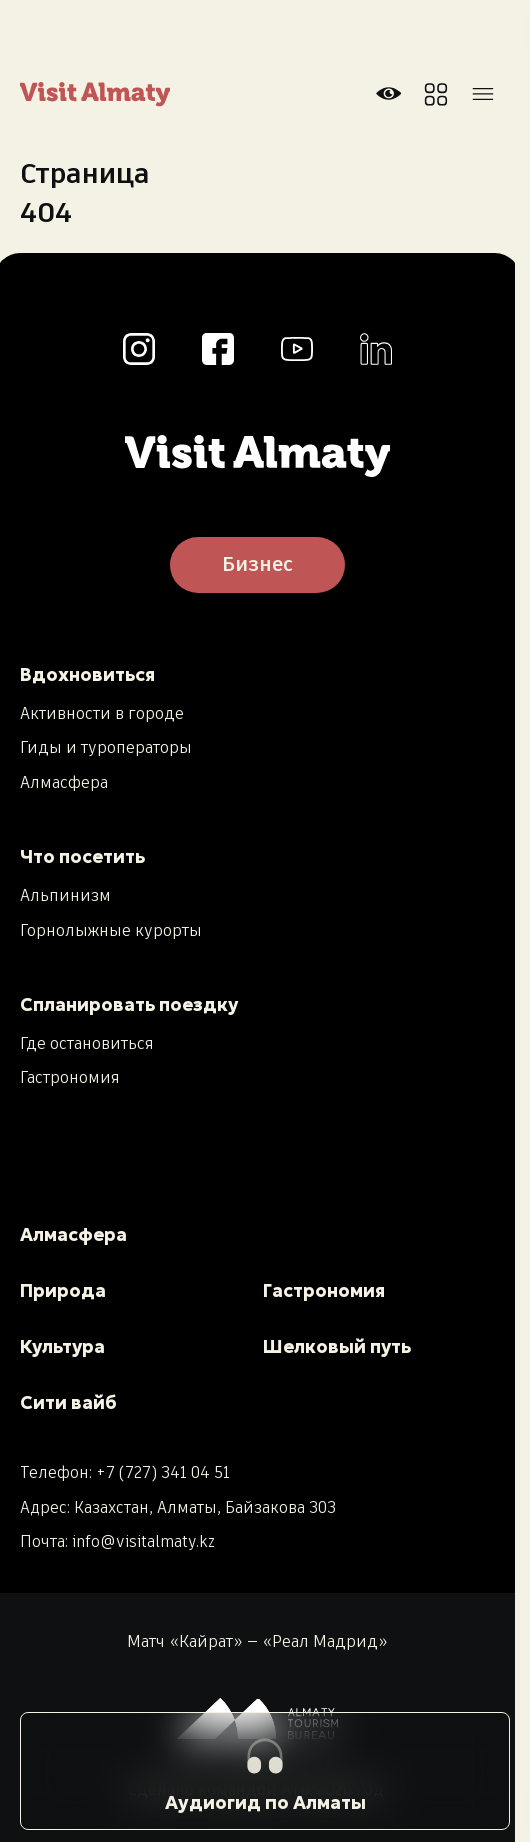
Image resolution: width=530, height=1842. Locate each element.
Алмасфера (64, 784)
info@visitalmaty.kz (143, 1542)
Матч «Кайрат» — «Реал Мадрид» (257, 1643)
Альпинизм (65, 897)
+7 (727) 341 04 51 (163, 1473)
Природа (63, 1290)
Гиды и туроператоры (106, 749)
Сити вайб (68, 1402)
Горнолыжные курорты (111, 932)
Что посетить (82, 856)
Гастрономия (70, 1079)
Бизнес (257, 565)
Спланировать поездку (129, 1004)
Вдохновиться (87, 674)
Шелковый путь (337, 1346)
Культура (62, 1346)
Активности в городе (102, 715)
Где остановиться (87, 1045)
